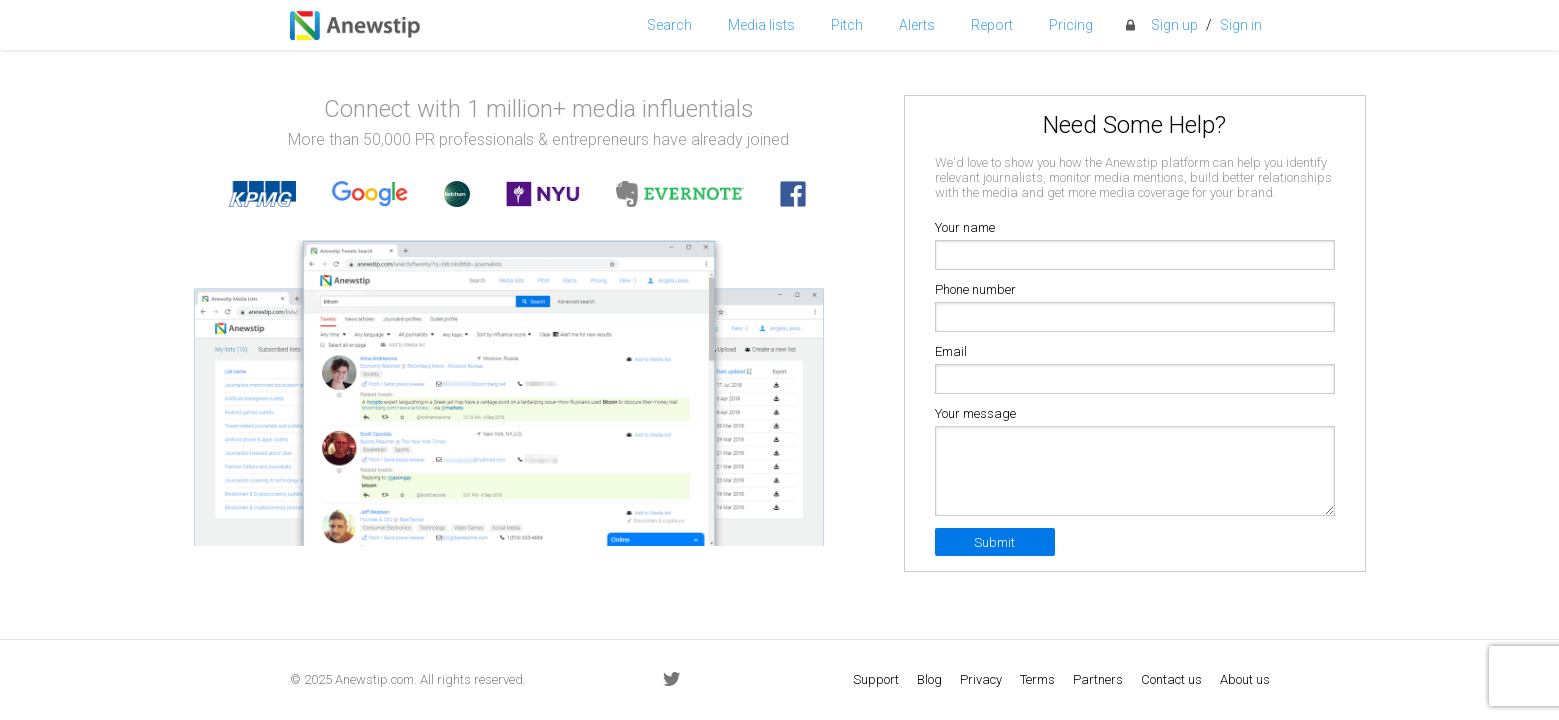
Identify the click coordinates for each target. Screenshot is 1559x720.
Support (876, 679)
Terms (1037, 679)
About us (1245, 679)
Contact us (1171, 679)
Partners (1098, 679)
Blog (929, 679)
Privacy (981, 679)
